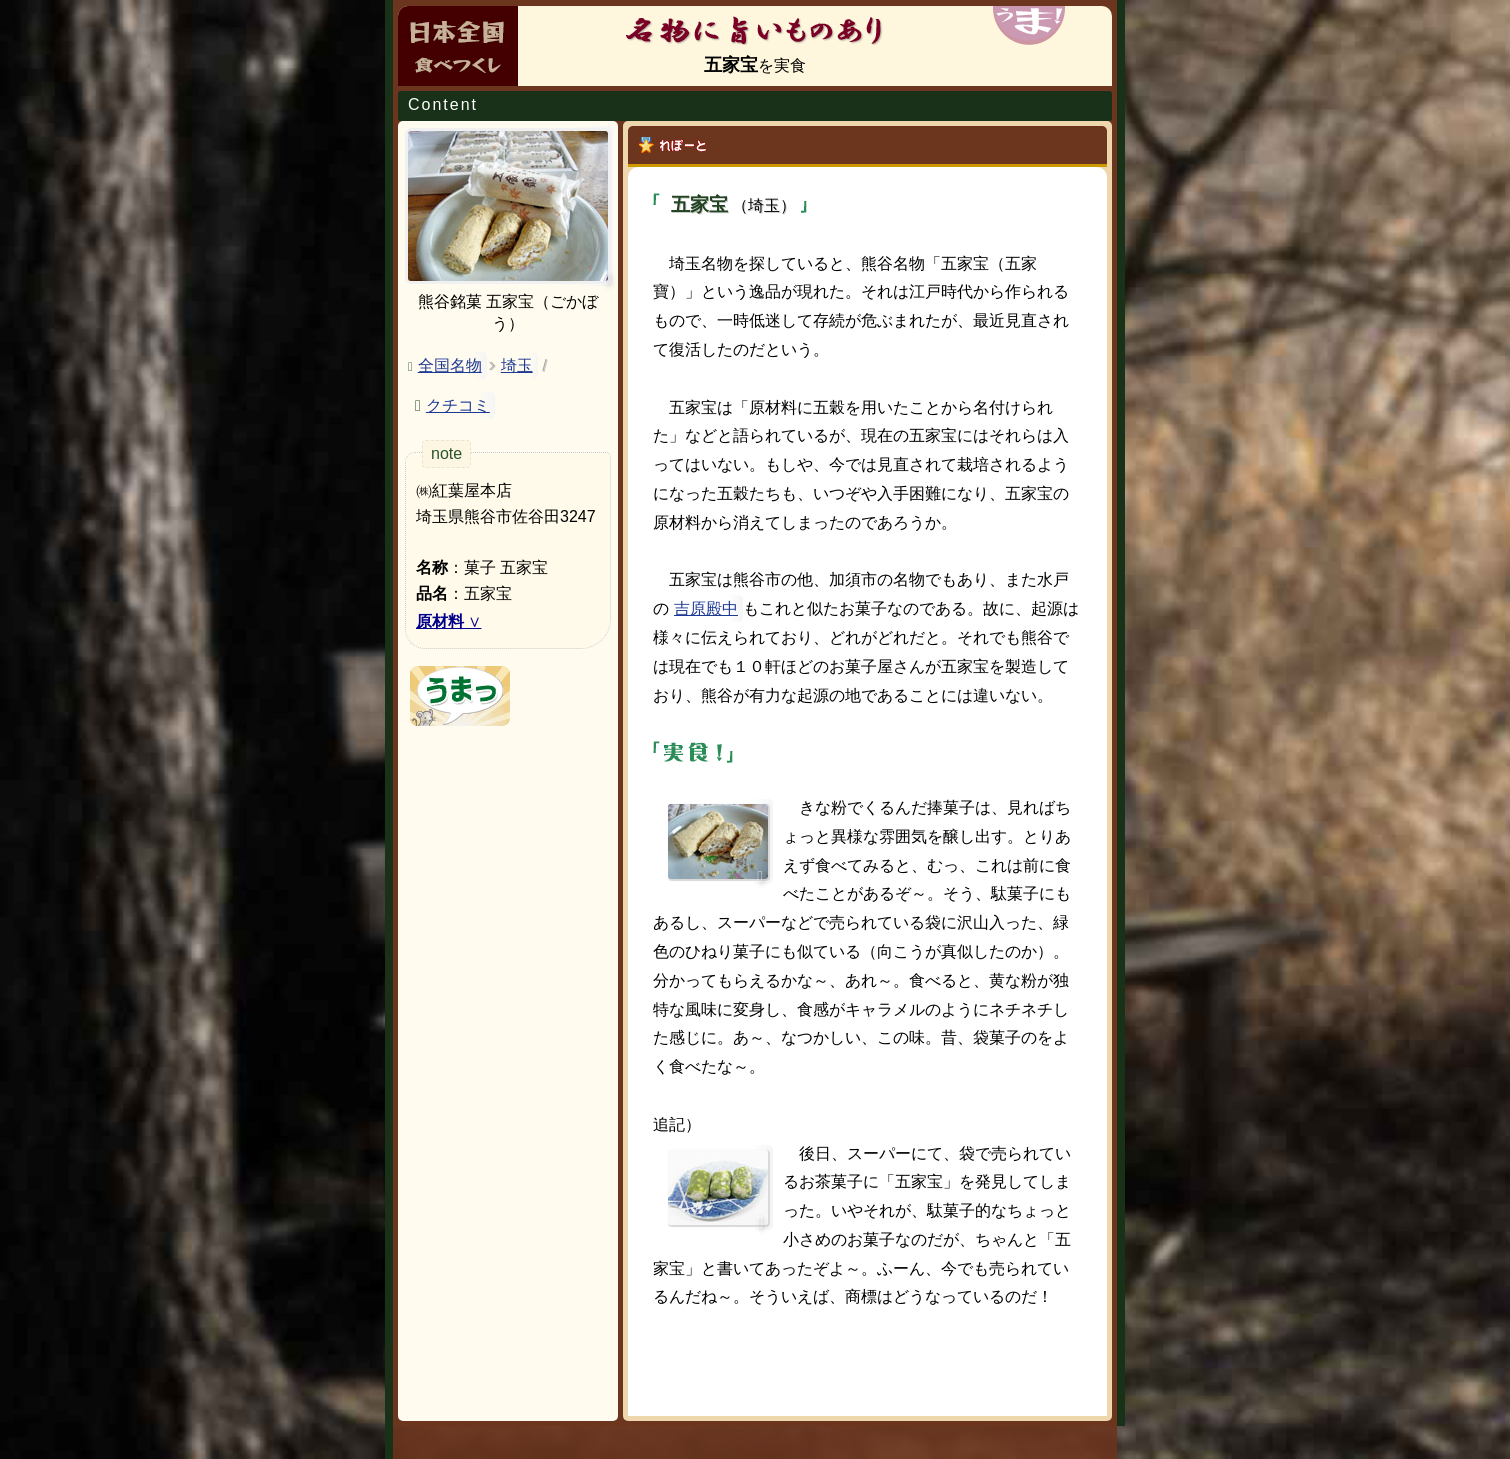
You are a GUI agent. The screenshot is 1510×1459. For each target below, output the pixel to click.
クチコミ (458, 405)
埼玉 (517, 365)
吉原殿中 (706, 608)
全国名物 (450, 365)
